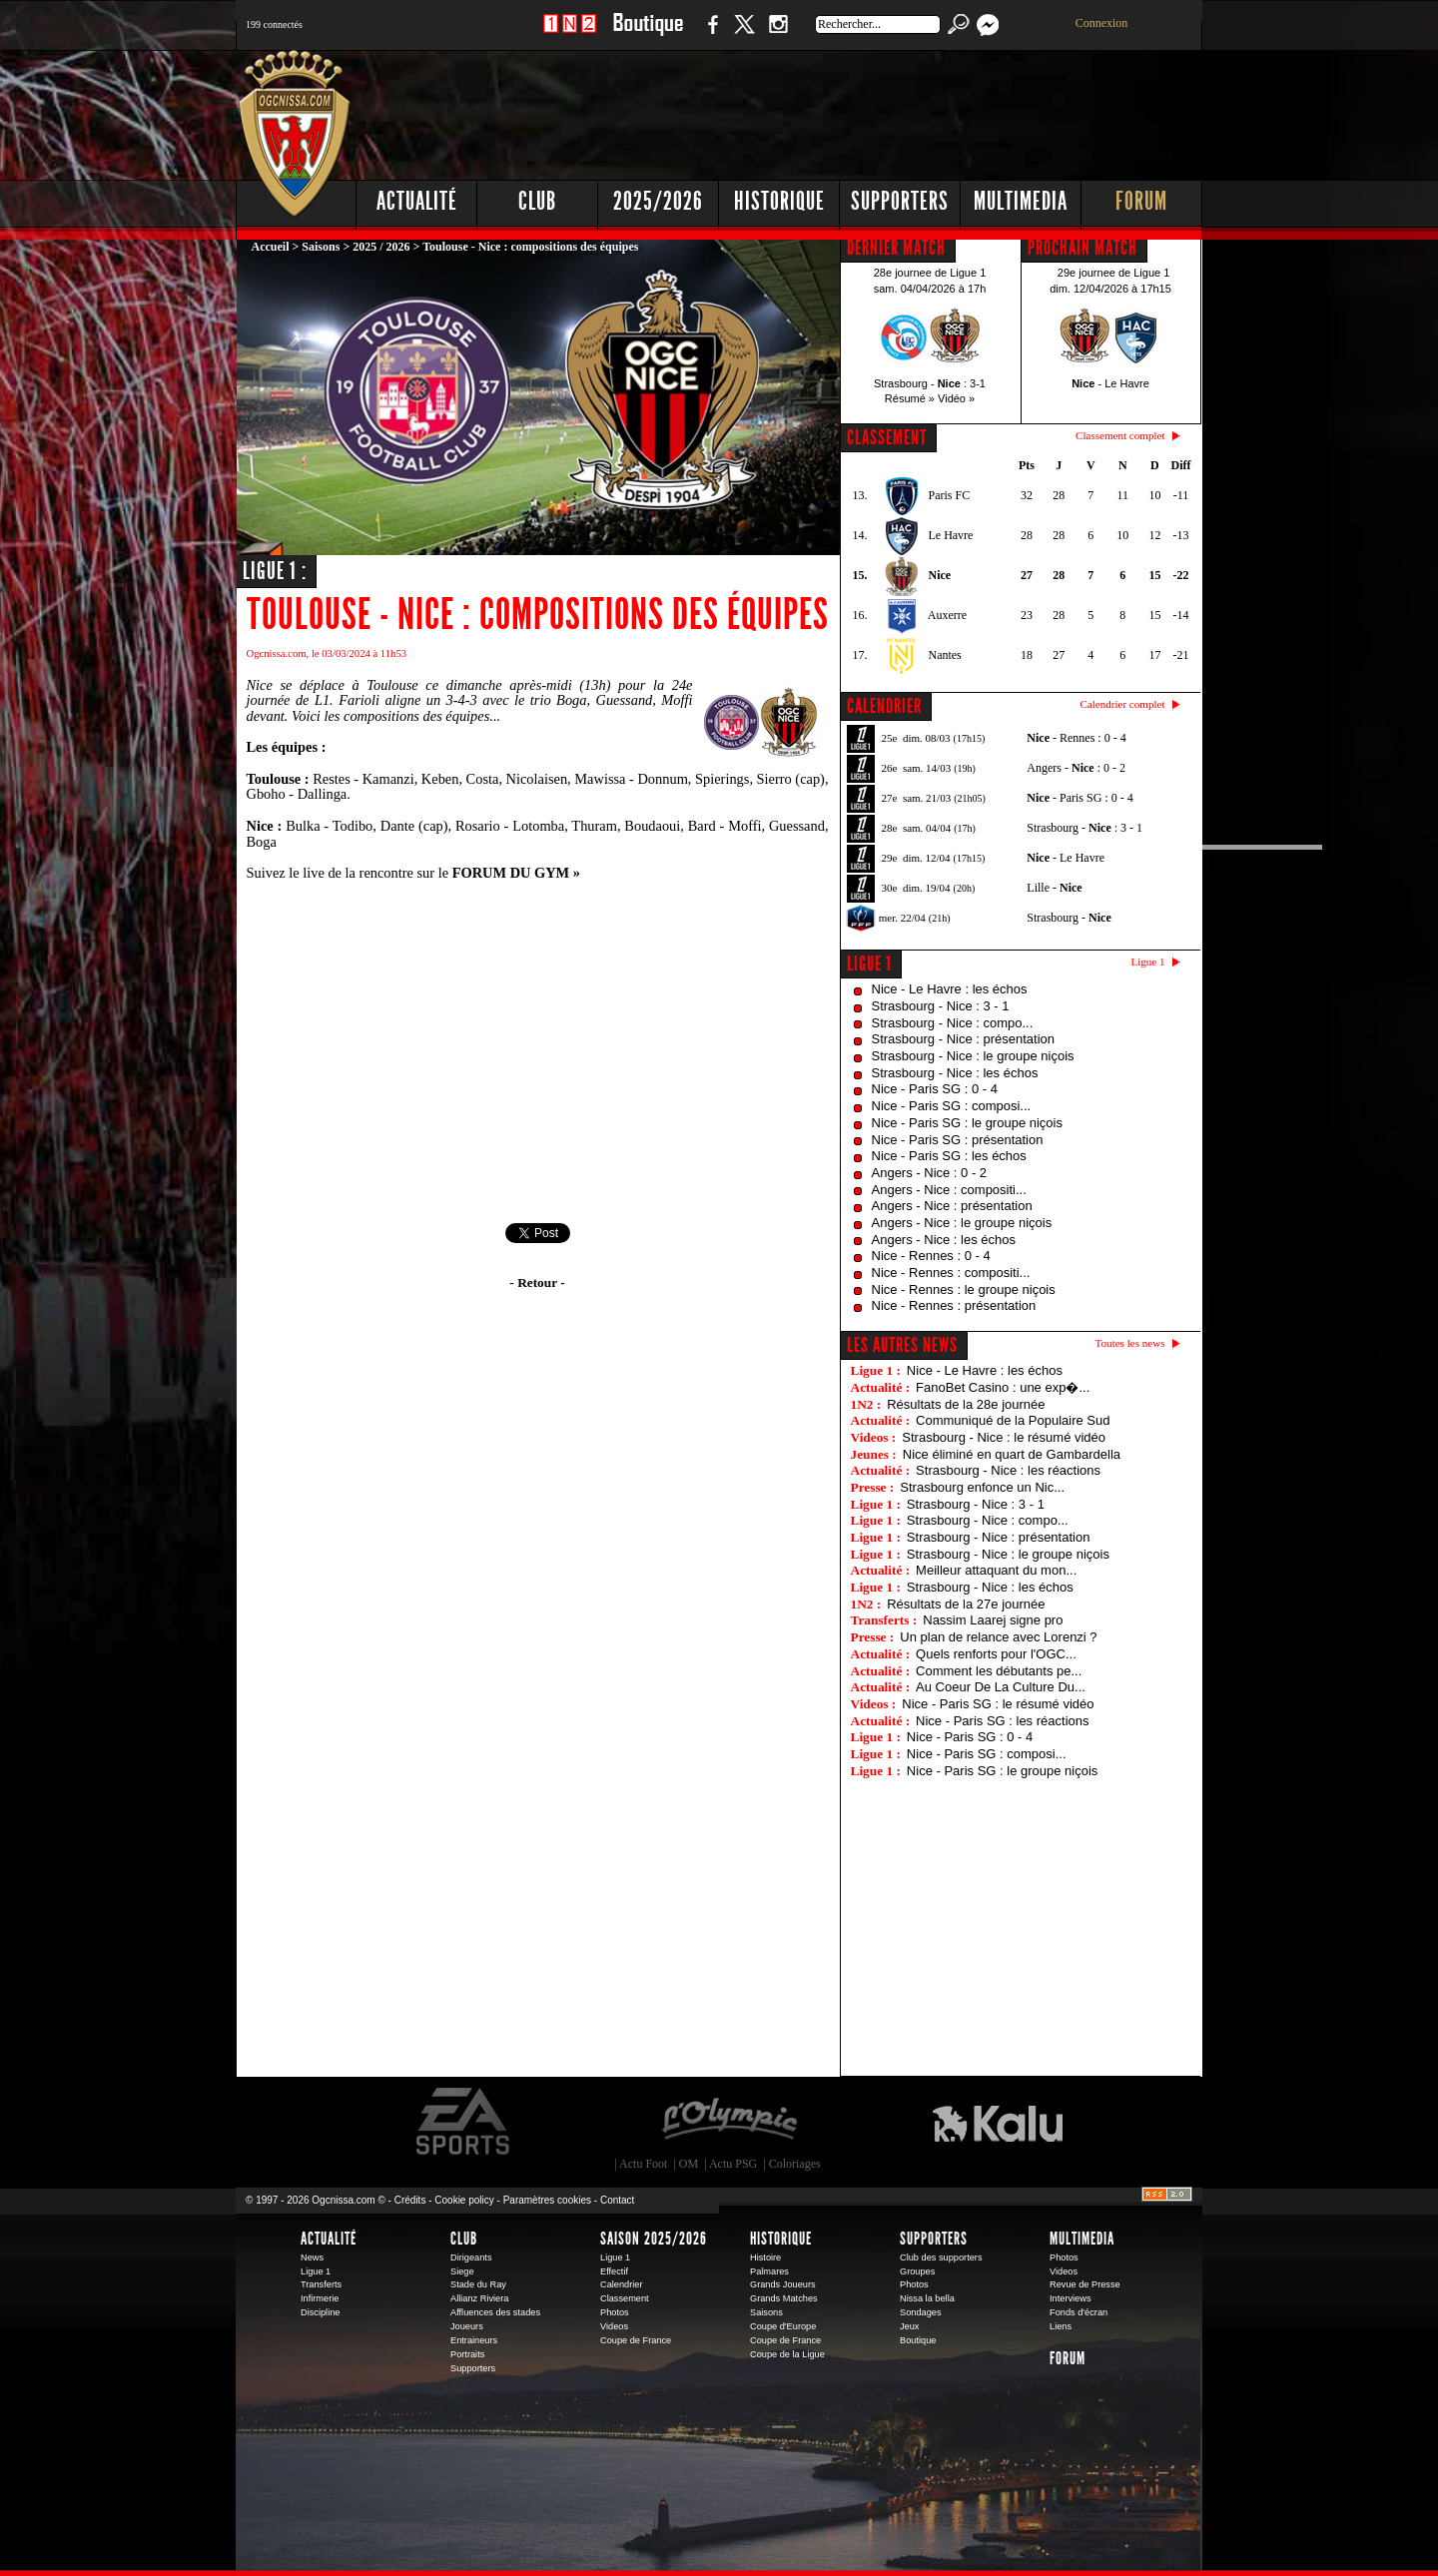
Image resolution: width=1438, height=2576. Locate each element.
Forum (1141, 201)
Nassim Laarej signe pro (993, 1619)
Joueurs (466, 2326)
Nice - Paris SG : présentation (958, 1139)
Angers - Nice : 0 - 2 (930, 1172)
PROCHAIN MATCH (1082, 248)
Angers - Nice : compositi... (949, 1189)
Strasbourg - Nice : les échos (955, 1072)
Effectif (614, 2271)
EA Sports (464, 2122)
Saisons (321, 247)
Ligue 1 (869, 963)
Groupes (917, 2271)
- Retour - (536, 1282)
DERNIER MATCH (896, 248)
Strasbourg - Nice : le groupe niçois (973, 1055)
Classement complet (1120, 435)
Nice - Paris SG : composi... (952, 1105)
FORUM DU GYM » (516, 873)
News (312, 2257)
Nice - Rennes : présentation (954, 1305)
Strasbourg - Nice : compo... (953, 1022)
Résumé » (910, 398)
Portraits (467, 2354)
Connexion (1102, 23)
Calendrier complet (1121, 704)
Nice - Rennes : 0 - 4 (931, 1255)
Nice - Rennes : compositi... (951, 1272)
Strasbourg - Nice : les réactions (1008, 1470)
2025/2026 (658, 201)
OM (688, 2164)
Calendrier (621, 2284)
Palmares (769, 2271)
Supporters (900, 201)
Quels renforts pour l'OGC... (996, 1653)
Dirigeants (471, 2257)
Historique (779, 201)
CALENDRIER (884, 706)
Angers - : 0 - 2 (1076, 768)
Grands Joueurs (783, 2284)
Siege (462, 2271)
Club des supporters (941, 2257)
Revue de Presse (1085, 2284)
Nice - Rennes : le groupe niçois (964, 1289)
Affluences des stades (495, 2312)
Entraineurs (473, 2340)
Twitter (744, 34)
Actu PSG (733, 2164)
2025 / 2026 (381, 247)
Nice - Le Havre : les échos (950, 988)
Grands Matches (784, 2298)
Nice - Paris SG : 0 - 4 (935, 1088)
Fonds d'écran (1078, 2312)
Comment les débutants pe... (998, 1670)
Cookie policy (463, 2200)
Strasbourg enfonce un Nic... (982, 1487)
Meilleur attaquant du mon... (996, 1570)
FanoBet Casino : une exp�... (1002, 1387)
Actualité (416, 201)
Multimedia (1021, 201)
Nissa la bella (927, 2298)
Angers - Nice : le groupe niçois (962, 1222)
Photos (614, 2312)
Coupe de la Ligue (787, 2354)
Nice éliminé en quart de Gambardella (1011, 1454)
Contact (617, 2200)
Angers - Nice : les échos (944, 1239)
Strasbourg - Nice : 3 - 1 (941, 1005)
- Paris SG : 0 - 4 (1079, 798)
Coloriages (795, 2164)
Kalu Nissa (998, 2122)
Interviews (1070, 2298)
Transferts (321, 2284)
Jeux (909, 2326)
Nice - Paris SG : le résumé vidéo (997, 1703)
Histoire (765, 2257)
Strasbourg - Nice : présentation (964, 1038)
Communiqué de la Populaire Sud (1012, 1420)
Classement (624, 2298)
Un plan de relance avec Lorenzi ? (998, 1636)
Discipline (320, 2312)
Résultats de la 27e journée (966, 1604)
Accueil (271, 247)
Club (537, 201)
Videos (614, 2326)
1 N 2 (569, 34)
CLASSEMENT (887, 437)
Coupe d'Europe (783, 2326)
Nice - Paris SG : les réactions (1002, 1720)
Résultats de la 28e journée (966, 1404)
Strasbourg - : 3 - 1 (1084, 828)
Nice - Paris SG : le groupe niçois (967, 1122)
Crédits (410, 2200)
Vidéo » (956, 398)
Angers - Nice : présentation (952, 1205)
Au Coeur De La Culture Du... (1000, 1686)
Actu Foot (643, 2164)
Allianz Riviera (479, 2298)
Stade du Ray (478, 2284)
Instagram (778, 34)
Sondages (921, 2312)
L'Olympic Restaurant (729, 2122)
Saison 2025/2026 (653, 2239)
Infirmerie (320, 2298)
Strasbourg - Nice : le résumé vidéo (1003, 1437)
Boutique (647, 34)
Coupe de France (635, 2340)
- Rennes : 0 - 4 (1076, 738)
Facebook (710, 34)
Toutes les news (1130, 1343)
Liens (1061, 2326)
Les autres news (902, 1345)
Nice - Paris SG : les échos (949, 1155)
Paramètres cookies (547, 2200)
